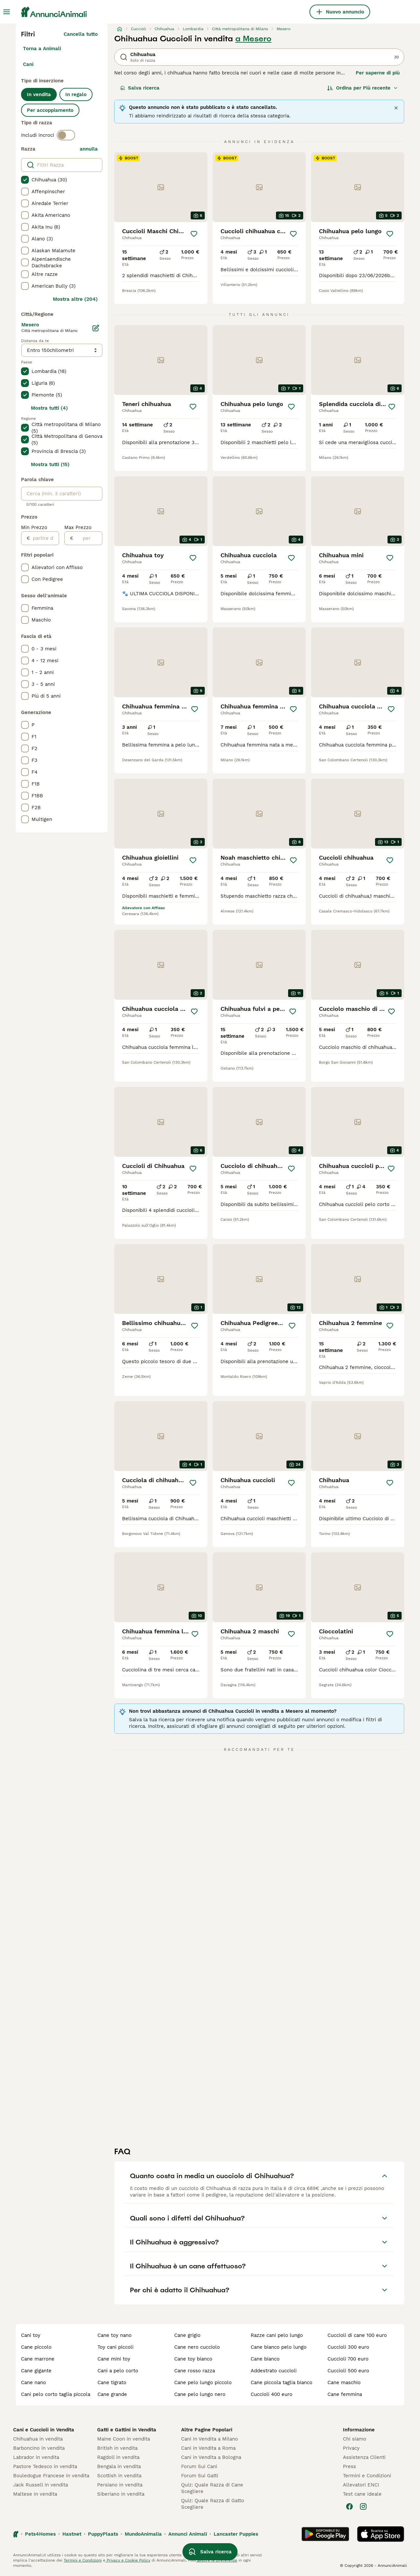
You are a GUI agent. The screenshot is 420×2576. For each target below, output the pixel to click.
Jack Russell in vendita (40, 2485)
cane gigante (36, 2371)
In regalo (76, 94)
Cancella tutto (81, 34)
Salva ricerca (139, 88)
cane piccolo (36, 2347)
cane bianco (265, 2359)
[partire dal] (44, 538)
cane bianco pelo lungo (278, 2347)
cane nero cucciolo (197, 2347)
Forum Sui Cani (199, 2466)
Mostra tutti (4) (49, 408)
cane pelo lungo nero (199, 2394)
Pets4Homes (40, 2534)
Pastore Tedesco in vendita (45, 2466)
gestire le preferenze (216, 2560)
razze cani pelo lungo (277, 2335)
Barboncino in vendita (39, 2448)
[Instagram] (363, 2506)
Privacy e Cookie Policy (127, 2560)
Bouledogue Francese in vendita (51, 2476)
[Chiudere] (396, 108)
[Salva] (194, 233)
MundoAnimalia (143, 2534)
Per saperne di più (378, 73)
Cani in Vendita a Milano (209, 2439)
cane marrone (37, 2359)
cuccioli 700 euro (347, 2359)
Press (349, 2466)
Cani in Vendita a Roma (208, 2448)
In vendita (39, 94)
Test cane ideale (362, 2494)
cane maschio (344, 2382)
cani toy (30, 2335)
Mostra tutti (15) (50, 464)
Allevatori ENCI (361, 2485)
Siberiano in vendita (120, 2494)
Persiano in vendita (119, 2485)
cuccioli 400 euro (271, 2394)
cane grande (112, 2394)
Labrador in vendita (36, 2457)
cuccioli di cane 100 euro (357, 2335)
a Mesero (253, 38)
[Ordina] (362, 87)
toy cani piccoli (115, 2347)
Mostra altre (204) (75, 299)
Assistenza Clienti (364, 2457)
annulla (89, 149)
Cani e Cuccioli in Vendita (43, 2430)
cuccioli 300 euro (348, 2347)
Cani (28, 64)
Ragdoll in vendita (118, 2457)
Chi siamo (354, 2439)
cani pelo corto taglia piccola (55, 2394)
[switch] (66, 135)
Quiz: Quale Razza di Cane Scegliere (212, 2488)
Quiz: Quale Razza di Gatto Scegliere (212, 2504)
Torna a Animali (42, 48)
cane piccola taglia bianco (281, 2382)
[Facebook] (349, 2506)
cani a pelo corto (117, 2371)
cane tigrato (111, 2382)
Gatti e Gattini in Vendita (126, 2430)
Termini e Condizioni (367, 2476)
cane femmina (344, 2394)
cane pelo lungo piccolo (203, 2382)
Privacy (351, 2448)
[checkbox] (25, 179)
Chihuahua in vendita (38, 2439)
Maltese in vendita (35, 2494)
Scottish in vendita (119, 2476)
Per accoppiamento (50, 110)
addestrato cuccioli (274, 2371)
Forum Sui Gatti (199, 2476)
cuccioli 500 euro (348, 2371)
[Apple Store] (380, 2534)
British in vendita (117, 2448)
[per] (88, 538)
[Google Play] (325, 2534)
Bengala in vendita (119, 2466)
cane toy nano (114, 2335)
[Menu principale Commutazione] (6, 11)
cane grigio (187, 2335)
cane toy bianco (193, 2359)
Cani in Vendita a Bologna (211, 2457)
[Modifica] (95, 328)
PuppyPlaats (103, 2534)
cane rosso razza (194, 2371)
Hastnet (71, 2534)
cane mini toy (113, 2359)
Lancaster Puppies (236, 2534)
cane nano (33, 2382)
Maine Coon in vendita (123, 2439)
